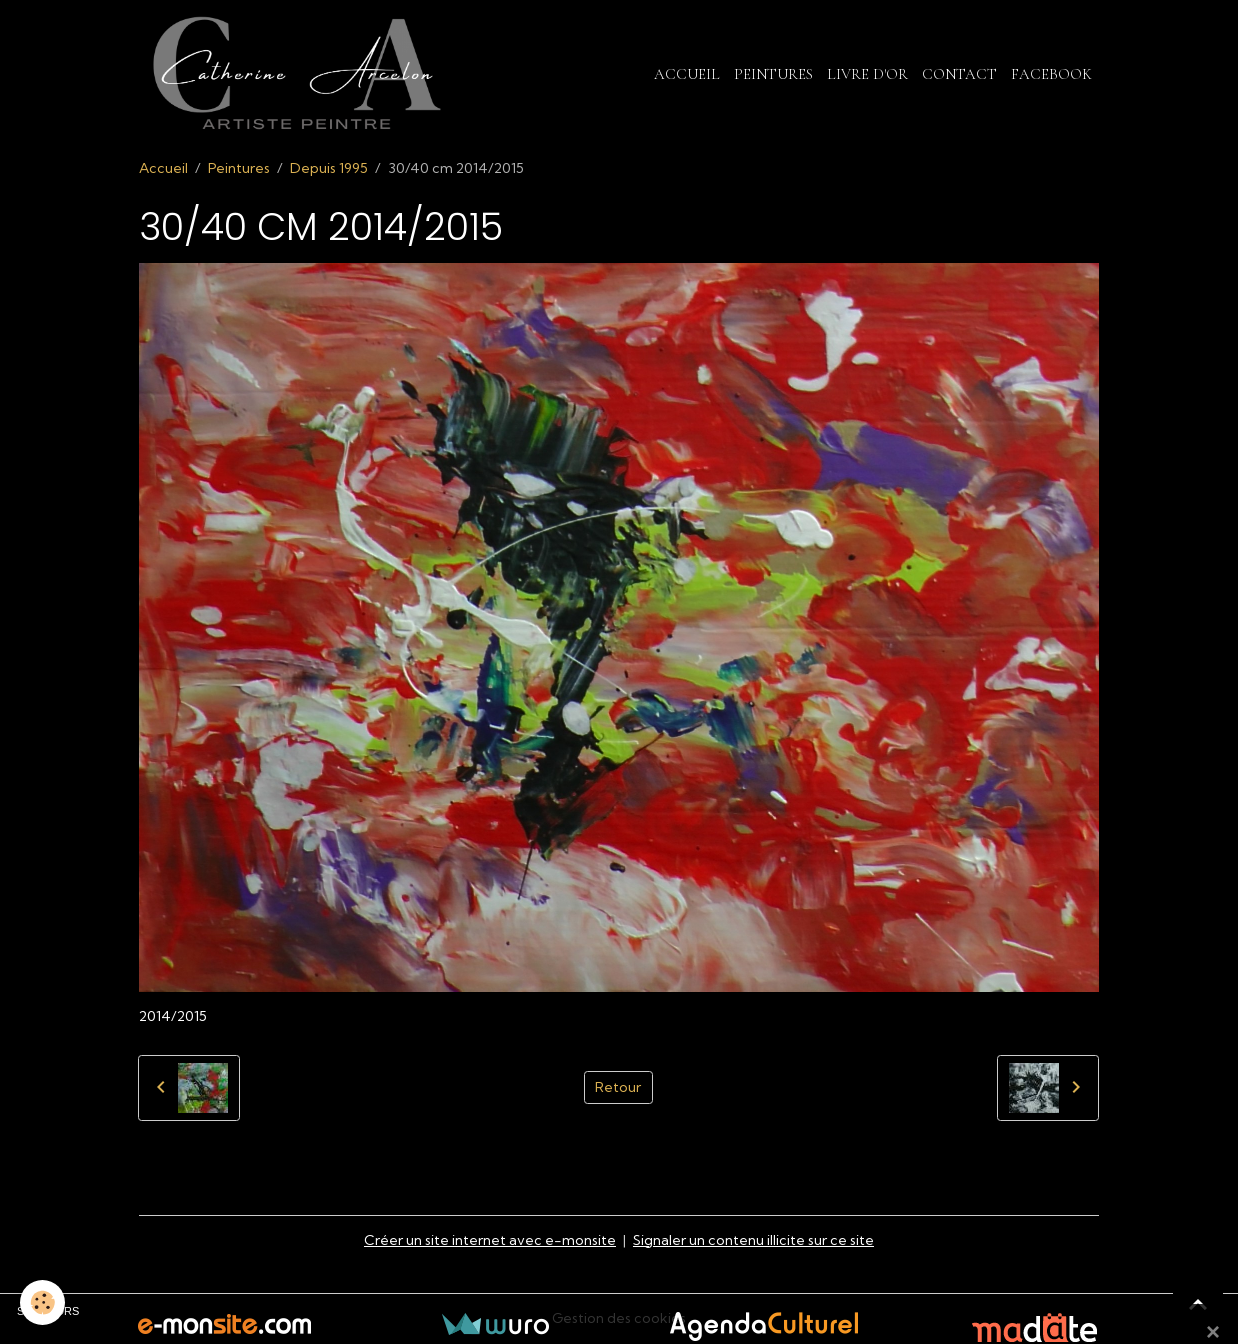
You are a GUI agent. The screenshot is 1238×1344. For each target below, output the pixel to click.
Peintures (773, 74)
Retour (618, 1087)
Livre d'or (867, 74)
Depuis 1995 (329, 168)
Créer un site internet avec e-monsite (490, 1240)
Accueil (687, 74)
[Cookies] (42, 1302)
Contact (959, 74)
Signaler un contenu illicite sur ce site (753, 1240)
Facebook (1051, 74)
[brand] (300, 74)
